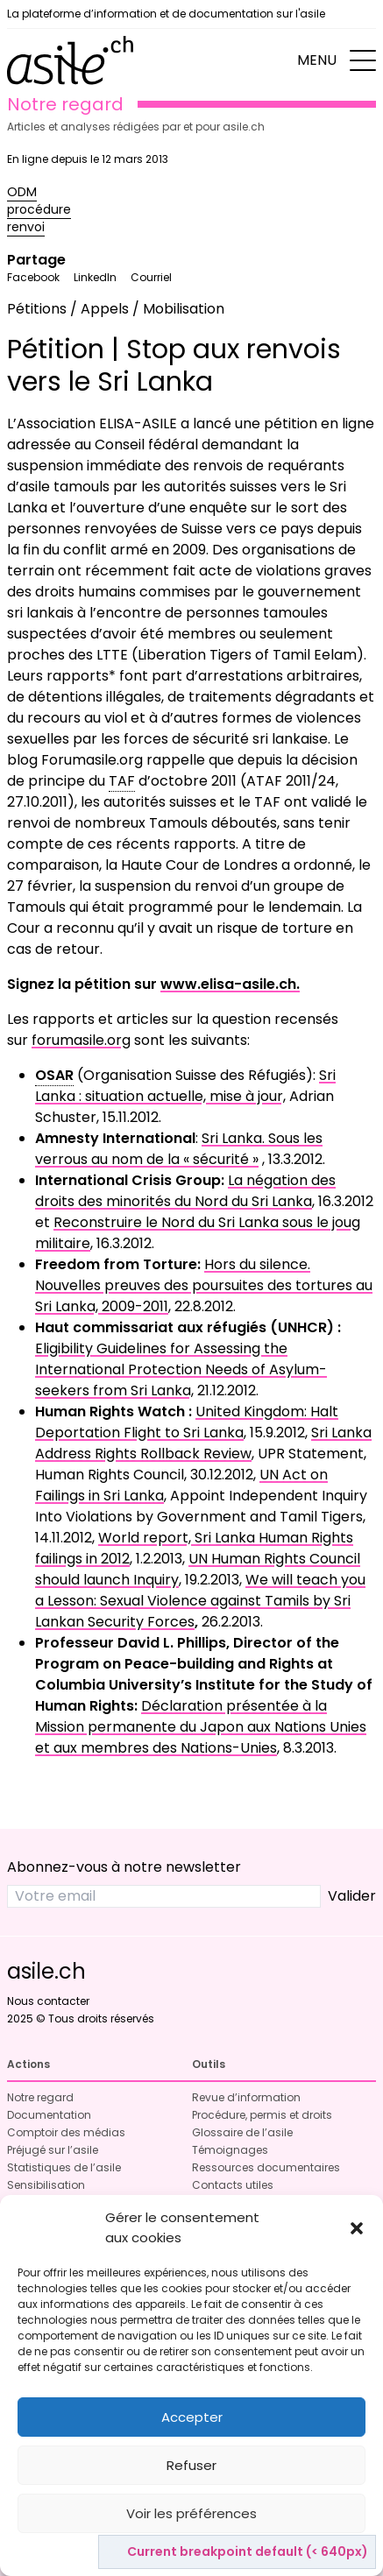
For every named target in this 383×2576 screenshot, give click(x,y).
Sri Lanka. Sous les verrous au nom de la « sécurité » (179, 1148)
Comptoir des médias (66, 2132)
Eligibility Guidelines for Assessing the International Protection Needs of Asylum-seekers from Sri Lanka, (181, 1369)
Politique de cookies (183, 2552)
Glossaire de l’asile (242, 2132)
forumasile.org (81, 1040)
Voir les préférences (191, 2513)
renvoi (26, 227)
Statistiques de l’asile (64, 2167)
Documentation (49, 2114)
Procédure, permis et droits (262, 2114)
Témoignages (230, 2149)
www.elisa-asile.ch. (230, 984)
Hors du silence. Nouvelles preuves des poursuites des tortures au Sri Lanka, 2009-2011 (203, 1285)
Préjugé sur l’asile (52, 2149)
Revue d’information (246, 2097)
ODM (22, 192)
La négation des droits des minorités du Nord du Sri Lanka (185, 1190)
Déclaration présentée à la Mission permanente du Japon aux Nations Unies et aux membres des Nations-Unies (200, 1727)
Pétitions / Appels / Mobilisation (115, 309)
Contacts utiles (232, 2184)
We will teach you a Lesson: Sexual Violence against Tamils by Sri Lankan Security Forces (200, 1601)
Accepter (192, 2417)
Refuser (191, 2465)
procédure (39, 209)
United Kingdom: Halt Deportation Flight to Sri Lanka (186, 1422)
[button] (356, 2228)
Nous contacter (48, 2001)
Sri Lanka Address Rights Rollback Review (203, 1443)
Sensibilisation (46, 2184)
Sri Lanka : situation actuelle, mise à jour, (185, 1085)
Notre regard (40, 2097)
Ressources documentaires (266, 2167)
